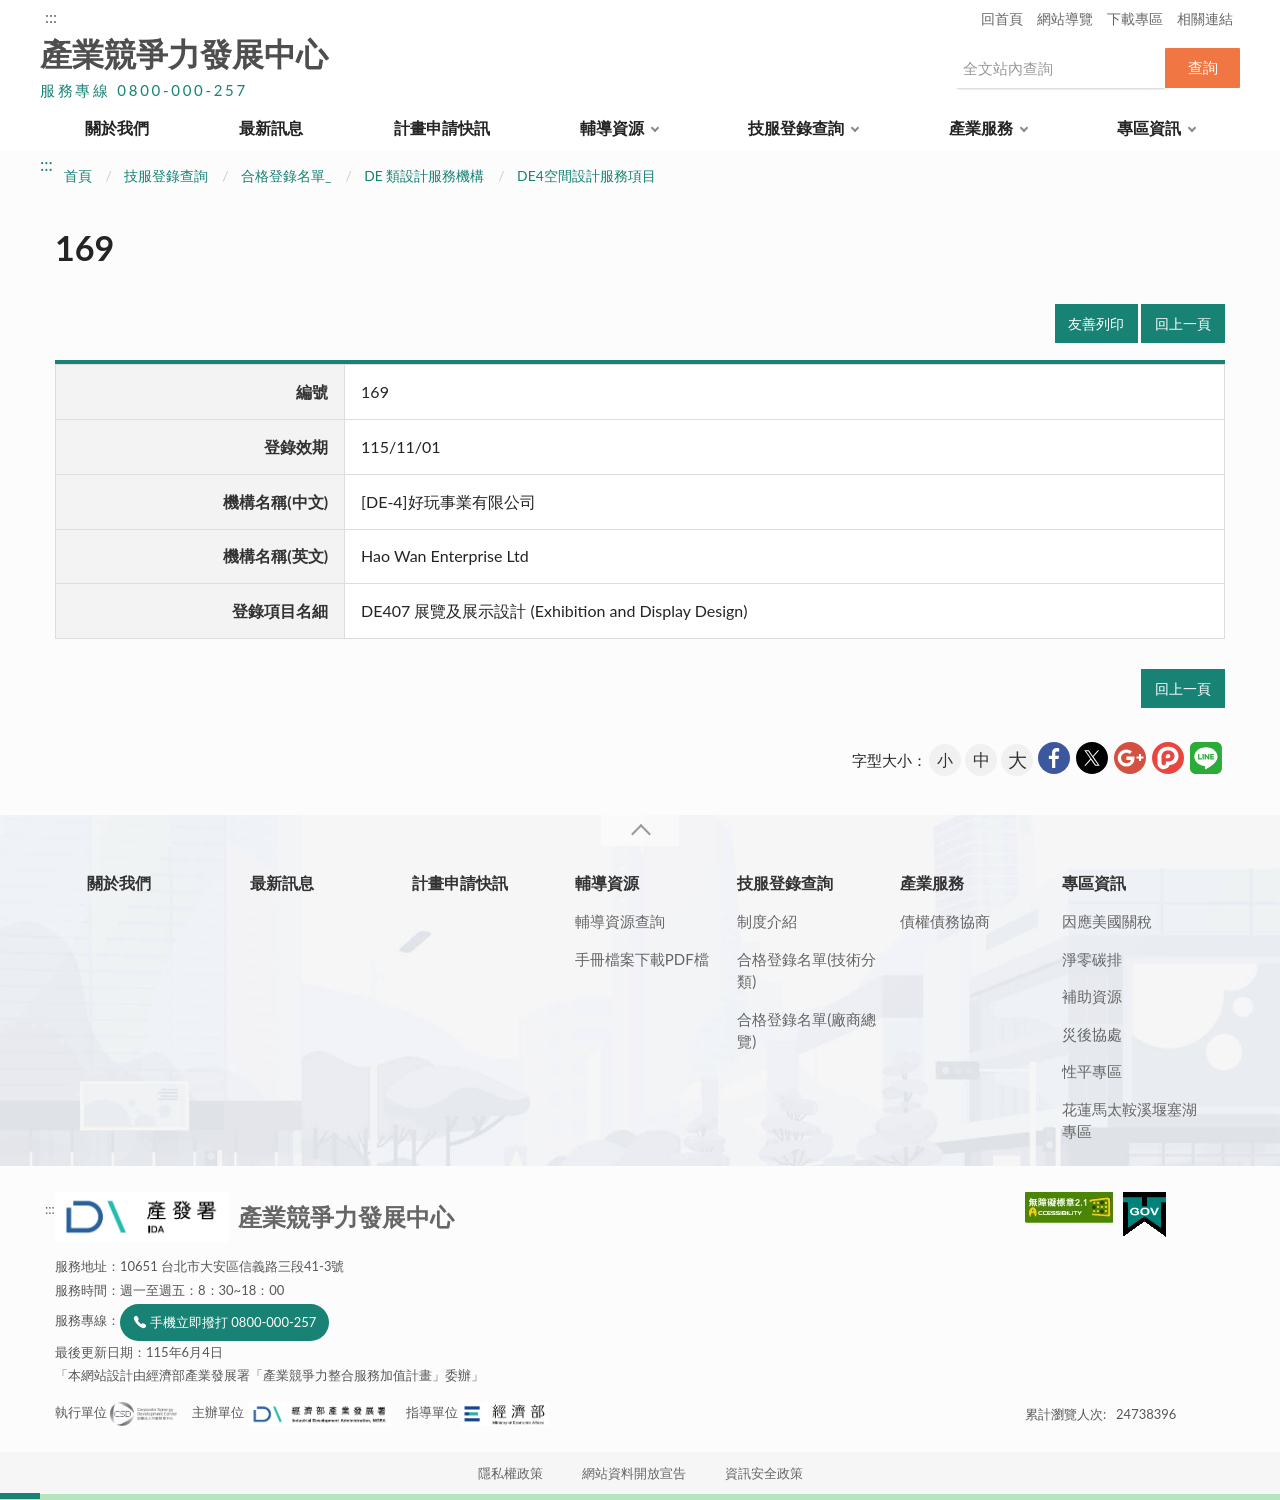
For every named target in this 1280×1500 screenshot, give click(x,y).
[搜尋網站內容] (1060, 68)
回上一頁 (1183, 323)
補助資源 (1092, 996)
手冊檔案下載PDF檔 (642, 959)
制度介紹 (767, 921)
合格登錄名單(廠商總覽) (806, 1030)
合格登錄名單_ (286, 175)
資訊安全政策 (764, 1473)
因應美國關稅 (1107, 921)
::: (51, 16)
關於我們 (117, 127)
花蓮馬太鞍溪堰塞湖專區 (1129, 1120)
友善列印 (1096, 323)
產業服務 (981, 127)
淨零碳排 (1092, 959)
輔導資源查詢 (620, 921)
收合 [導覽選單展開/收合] (640, 830)
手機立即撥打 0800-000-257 (233, 1322)
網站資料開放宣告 (634, 1473)
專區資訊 (1149, 127)
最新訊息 (271, 127)
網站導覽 (1065, 18)
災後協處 (1092, 1034)
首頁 (78, 175)
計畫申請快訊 (442, 127)
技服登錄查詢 (796, 127)
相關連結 (1205, 18)
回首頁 (1002, 18)
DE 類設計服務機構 (424, 175)
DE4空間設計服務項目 (586, 175)
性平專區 (1092, 1071)
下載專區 (1135, 18)
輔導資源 (612, 127)
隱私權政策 (510, 1473)
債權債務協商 (945, 921)
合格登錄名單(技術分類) (806, 970)
